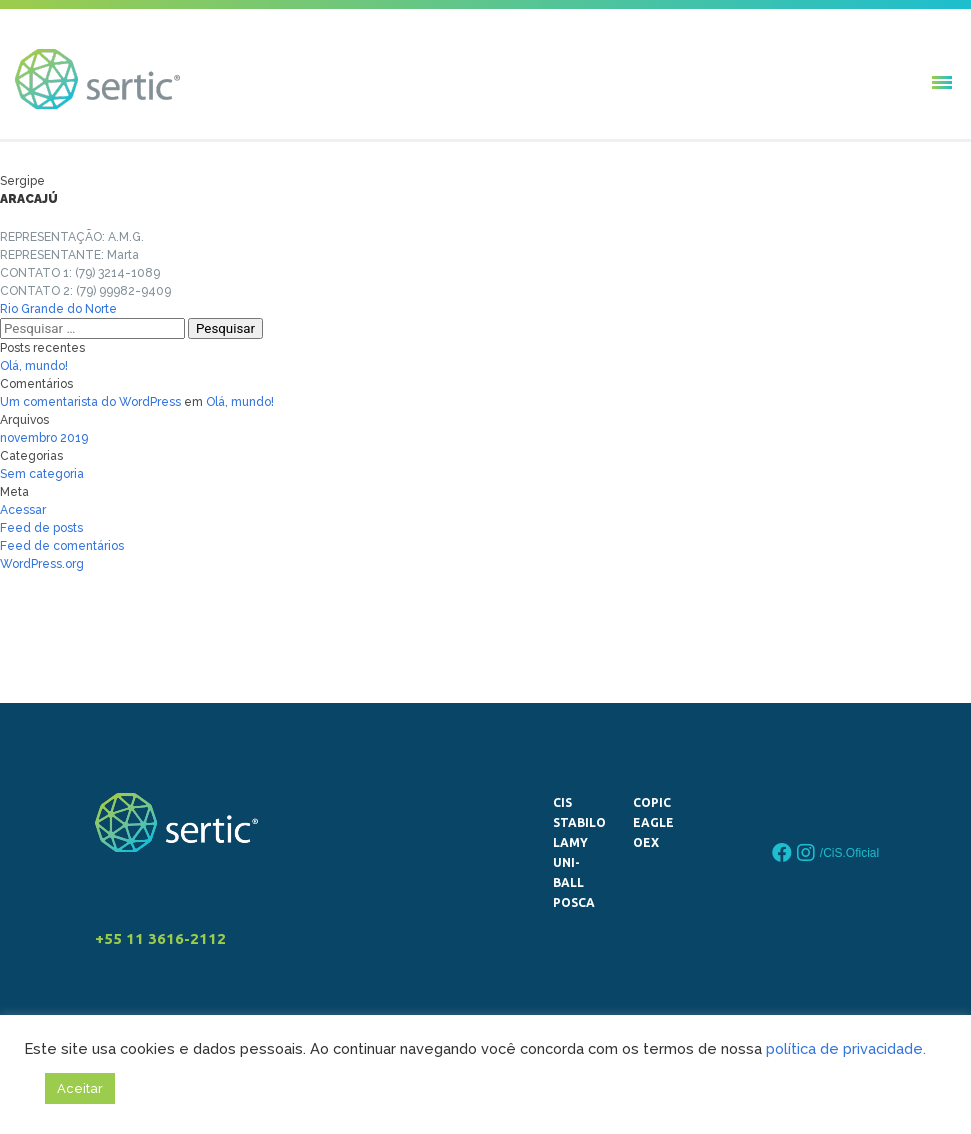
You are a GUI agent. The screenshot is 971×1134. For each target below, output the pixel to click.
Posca (574, 902)
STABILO (575, 822)
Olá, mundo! (34, 366)
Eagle (653, 822)
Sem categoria (42, 474)
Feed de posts (41, 528)
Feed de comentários (62, 546)
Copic (652, 802)
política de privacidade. (846, 1048)
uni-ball (568, 872)
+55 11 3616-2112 (160, 938)
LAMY (570, 842)
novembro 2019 (44, 438)
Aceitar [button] (80, 1088)
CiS (562, 802)
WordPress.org (42, 564)
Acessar (23, 510)
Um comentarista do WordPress (90, 402)
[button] (940, 81)
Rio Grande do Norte (58, 309)
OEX (646, 842)
